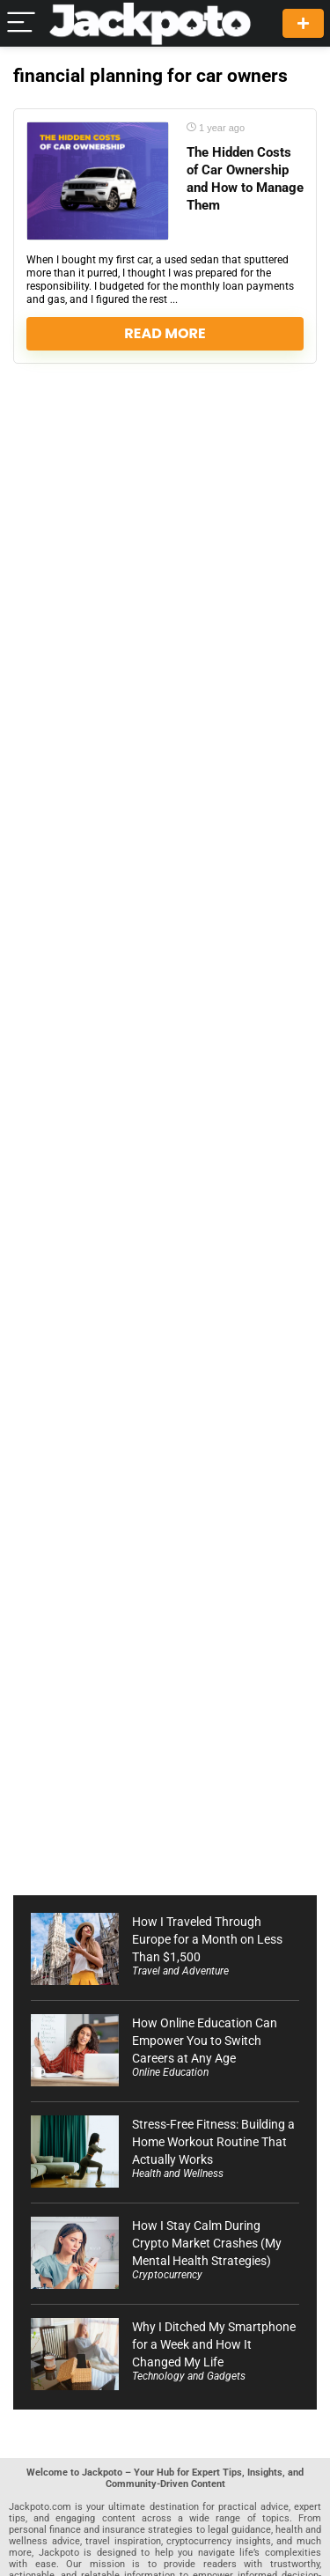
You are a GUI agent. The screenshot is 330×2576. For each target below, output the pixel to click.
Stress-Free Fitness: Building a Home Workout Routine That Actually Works (213, 2141)
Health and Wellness (178, 2173)
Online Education (170, 2072)
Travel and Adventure (180, 1971)
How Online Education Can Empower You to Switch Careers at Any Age (204, 2040)
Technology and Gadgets (189, 2376)
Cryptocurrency (167, 2275)
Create (303, 23)
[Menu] (21, 23)
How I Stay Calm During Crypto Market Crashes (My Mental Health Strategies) (207, 2243)
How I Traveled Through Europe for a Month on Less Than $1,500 (207, 1939)
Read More (164, 333)
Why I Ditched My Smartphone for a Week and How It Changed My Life (214, 2344)
